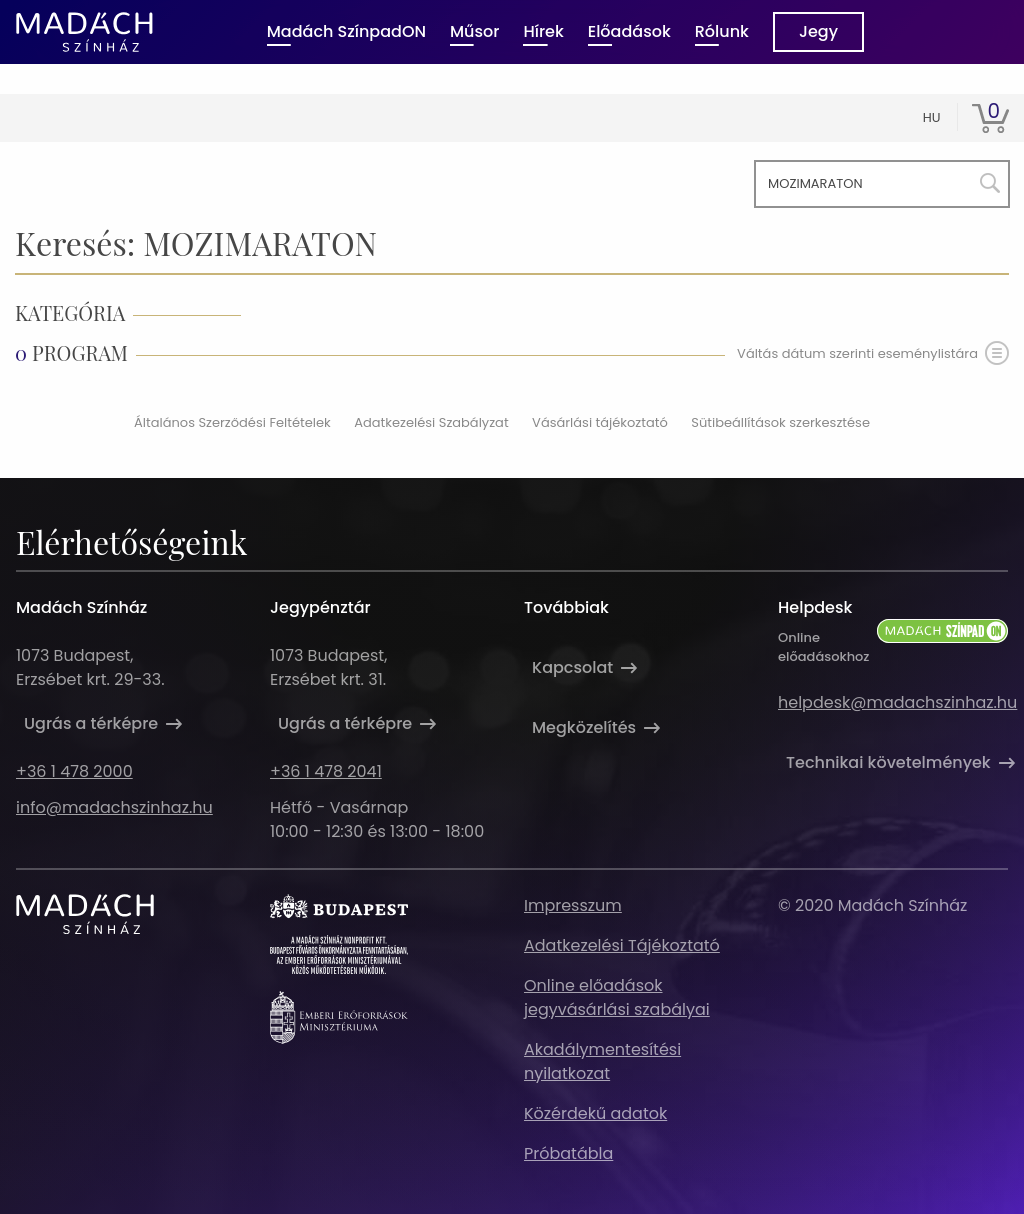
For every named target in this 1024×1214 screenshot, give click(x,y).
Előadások (629, 31)
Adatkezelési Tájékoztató (622, 945)
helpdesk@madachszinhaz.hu (897, 702)
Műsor (474, 31)
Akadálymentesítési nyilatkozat (602, 1061)
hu (932, 117)
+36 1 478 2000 (74, 771)
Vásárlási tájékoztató (600, 422)
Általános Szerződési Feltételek (232, 422)
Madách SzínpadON (346, 31)
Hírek (543, 31)
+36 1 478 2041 (326, 771)
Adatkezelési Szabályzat (431, 422)
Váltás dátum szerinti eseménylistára (873, 353)
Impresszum (573, 905)
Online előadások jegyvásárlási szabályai (617, 997)
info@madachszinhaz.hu (114, 807)
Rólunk (722, 31)
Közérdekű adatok (595, 1113)
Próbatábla (568, 1153)
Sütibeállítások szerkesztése (780, 422)
